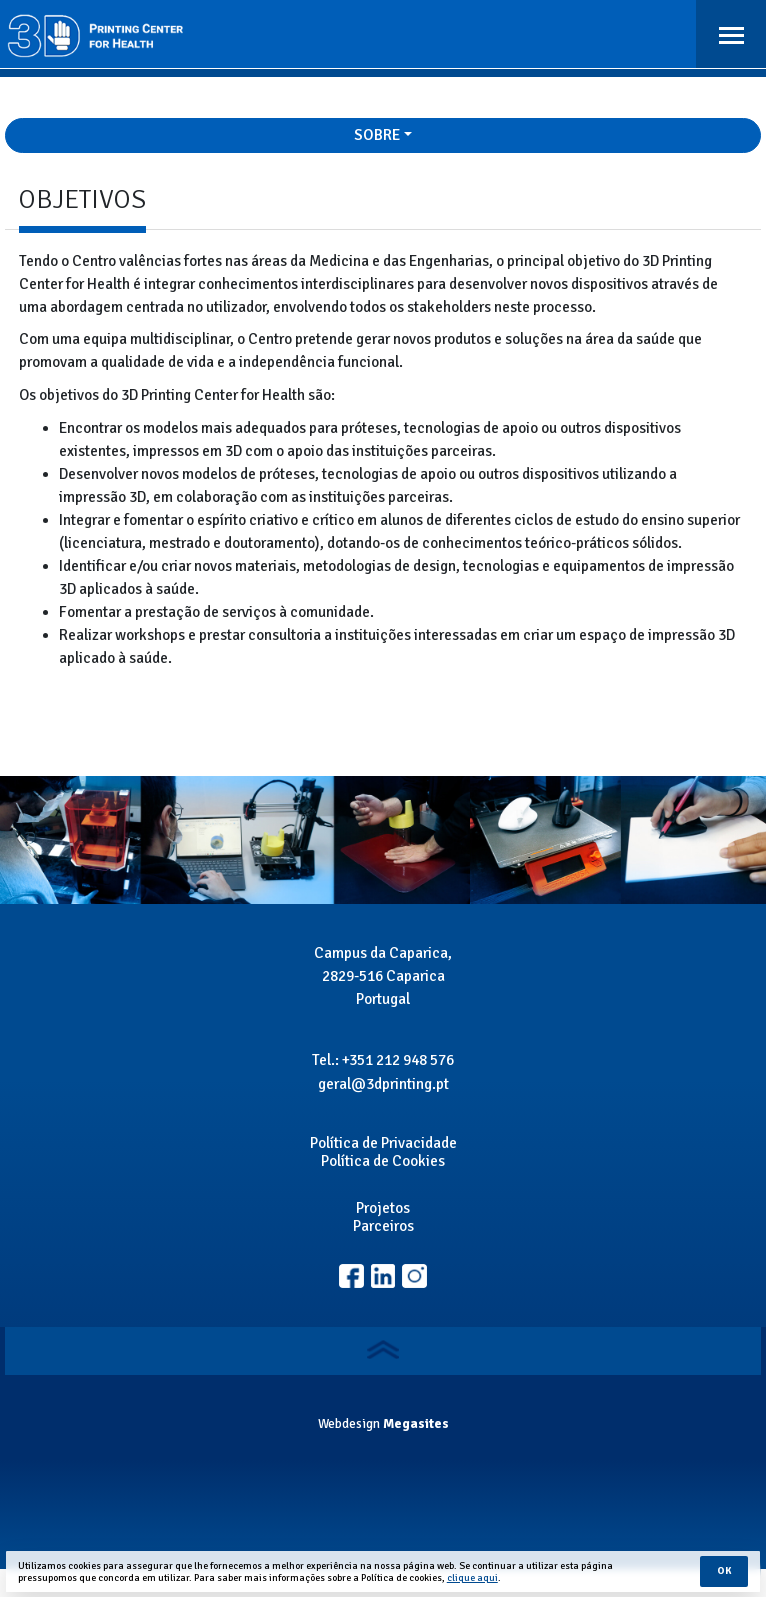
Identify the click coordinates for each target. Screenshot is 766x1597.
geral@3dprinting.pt (383, 1084)
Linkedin (414, 1276)
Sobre (377, 135)
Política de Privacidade (383, 1143)
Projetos (383, 1208)
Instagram (383, 1276)
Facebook (351, 1276)
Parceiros (383, 1226)
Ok (724, 1571)
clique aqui (472, 1578)
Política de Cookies (383, 1161)
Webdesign (349, 1423)
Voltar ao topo (383, 1349)
